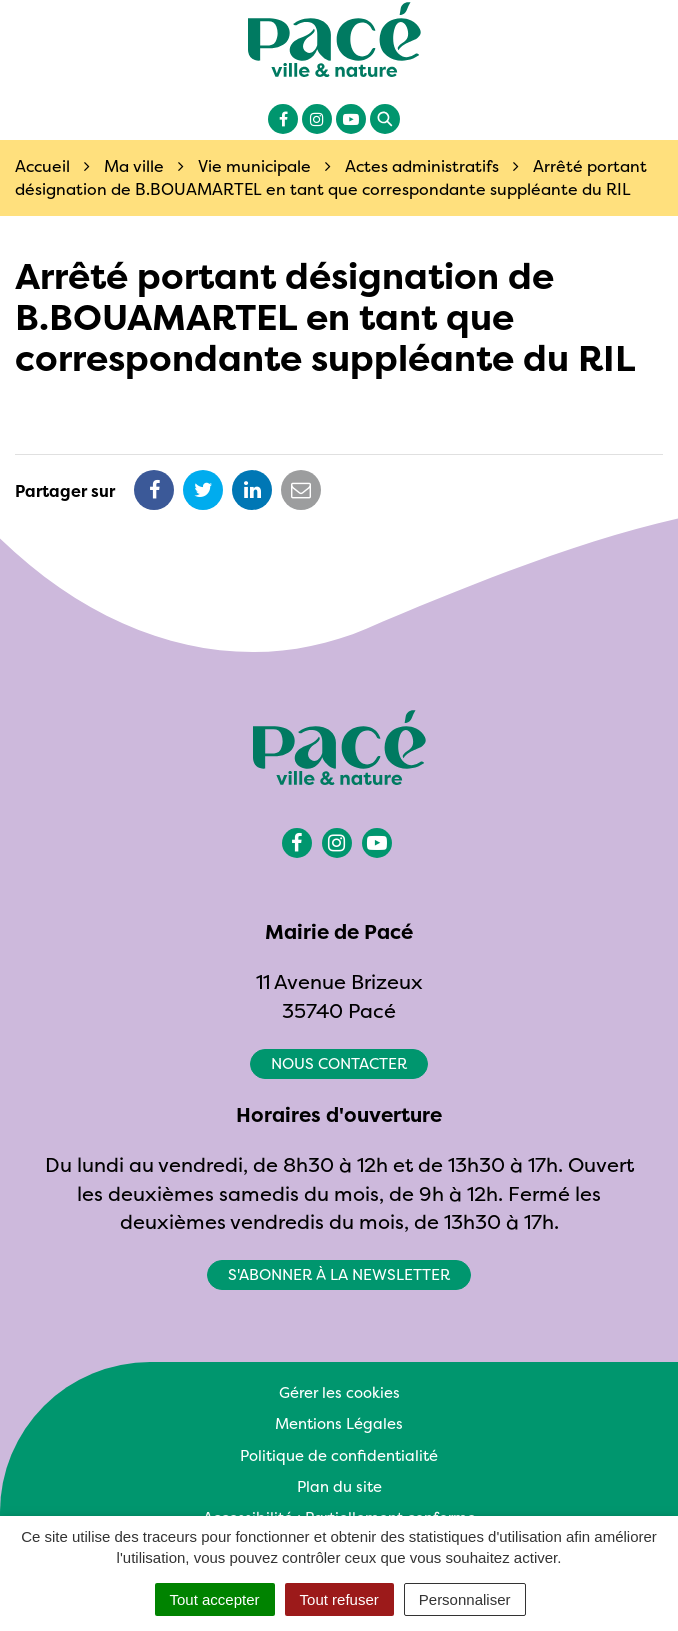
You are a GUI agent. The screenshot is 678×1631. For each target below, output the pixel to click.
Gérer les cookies (339, 1392)
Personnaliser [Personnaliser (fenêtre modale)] (465, 1599)
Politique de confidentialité (339, 1455)
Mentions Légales (339, 1423)
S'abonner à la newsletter (339, 1274)
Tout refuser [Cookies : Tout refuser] (339, 1599)
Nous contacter (339, 1063)
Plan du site (339, 1486)
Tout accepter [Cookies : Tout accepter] (215, 1599)
